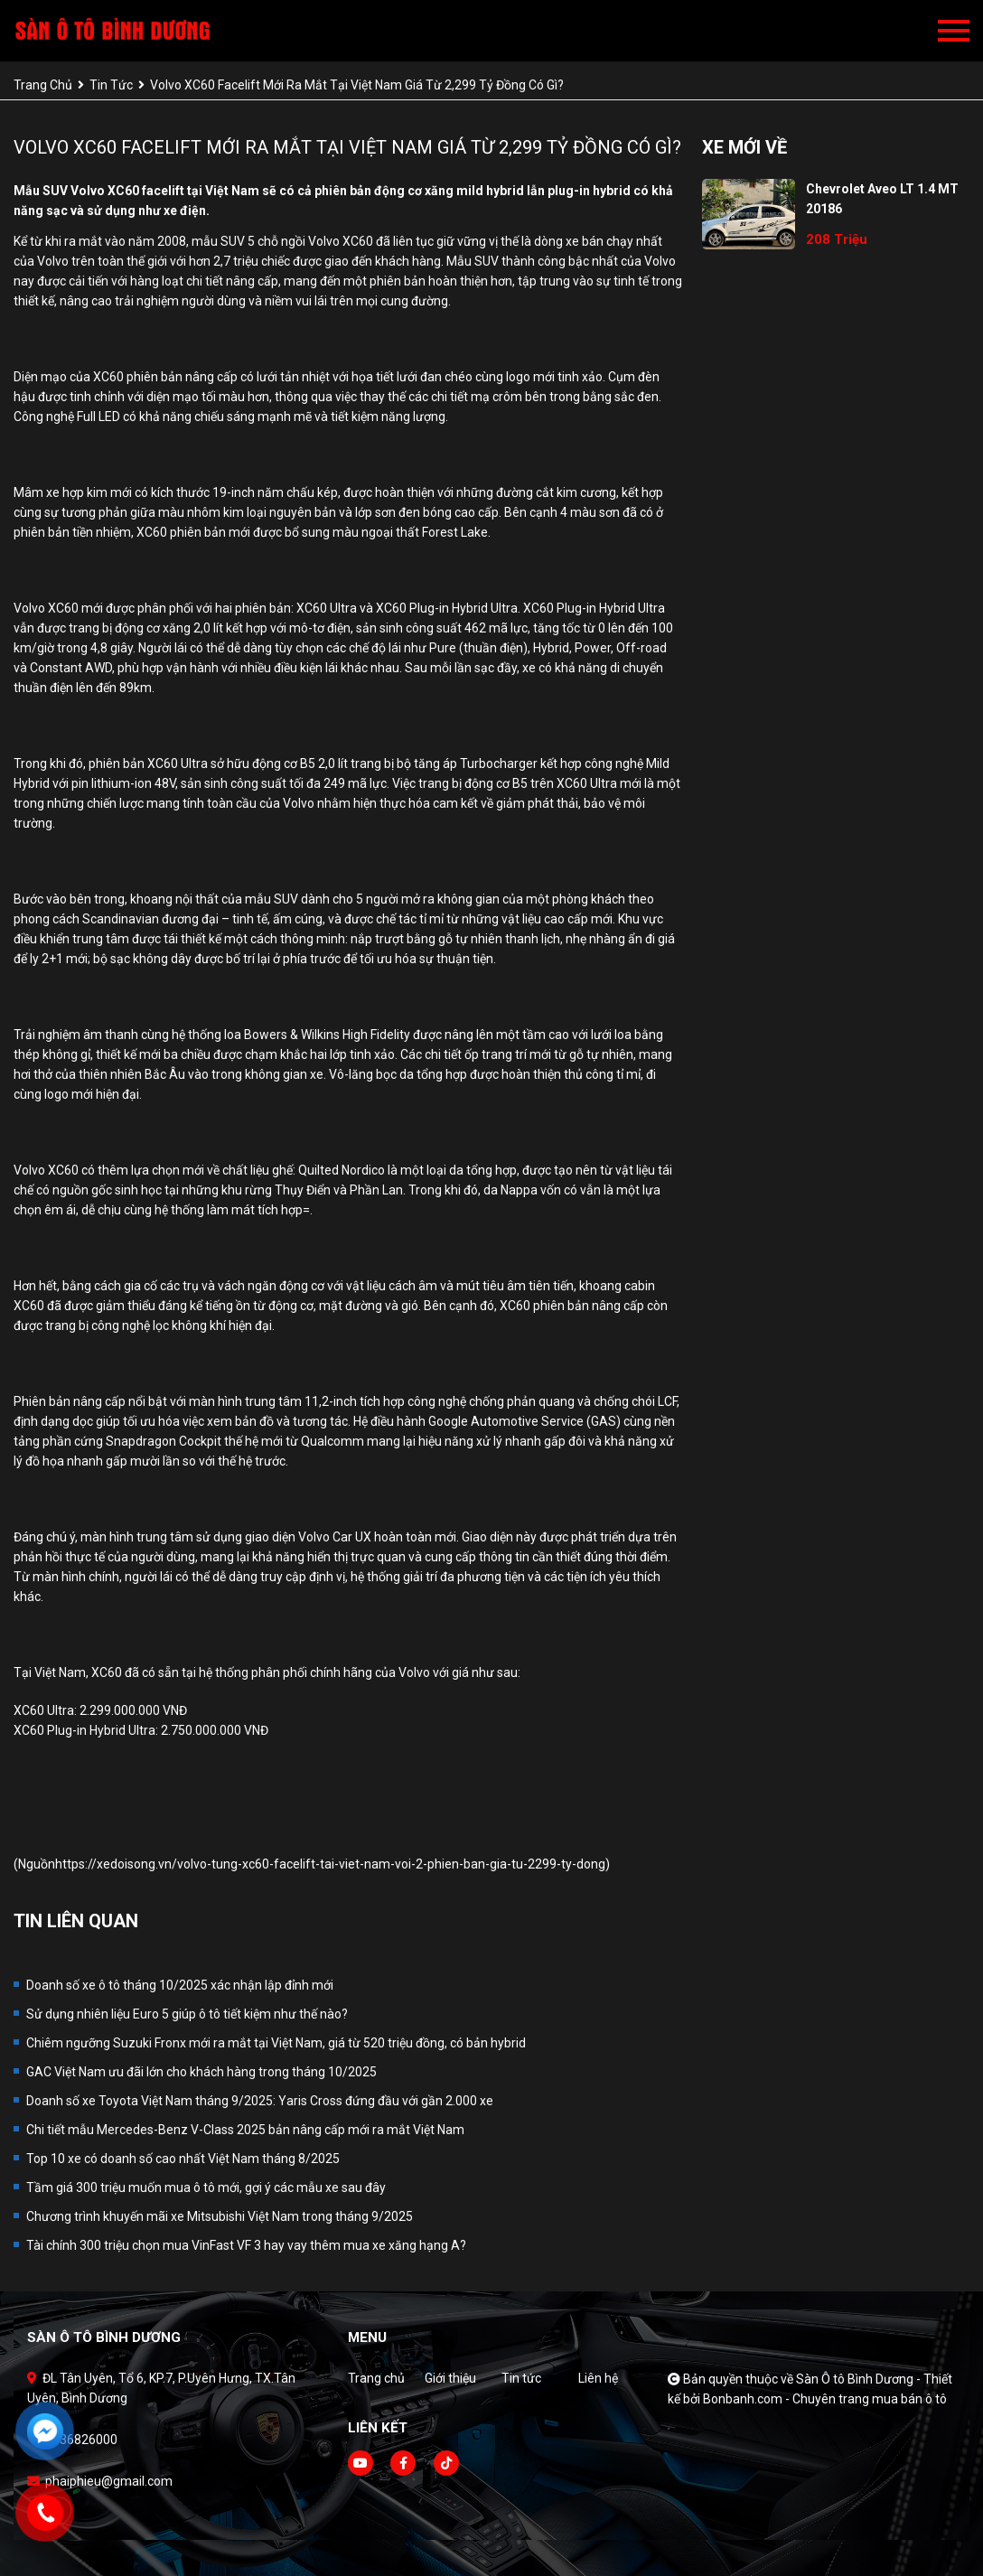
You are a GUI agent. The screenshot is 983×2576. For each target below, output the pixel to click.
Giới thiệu (450, 2378)
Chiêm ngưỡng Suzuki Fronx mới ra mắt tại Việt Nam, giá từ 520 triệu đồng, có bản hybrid (276, 2043)
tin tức (111, 85)
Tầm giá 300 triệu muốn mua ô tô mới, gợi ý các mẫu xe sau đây (206, 2187)
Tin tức (521, 2378)
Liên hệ (598, 2378)
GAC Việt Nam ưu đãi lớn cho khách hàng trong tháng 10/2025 (201, 2072)
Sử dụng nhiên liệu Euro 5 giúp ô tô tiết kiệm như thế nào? (187, 2014)
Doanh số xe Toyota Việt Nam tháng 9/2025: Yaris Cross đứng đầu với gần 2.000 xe (259, 2101)
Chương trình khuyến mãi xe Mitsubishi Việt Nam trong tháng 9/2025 (219, 2216)
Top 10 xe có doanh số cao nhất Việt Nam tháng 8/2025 (183, 2158)
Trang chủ (376, 2378)
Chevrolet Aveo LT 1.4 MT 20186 (882, 199)
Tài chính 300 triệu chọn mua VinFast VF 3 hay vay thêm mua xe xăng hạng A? (246, 2245)
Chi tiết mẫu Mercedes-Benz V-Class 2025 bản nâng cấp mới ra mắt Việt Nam (245, 2129)
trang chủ (43, 85)
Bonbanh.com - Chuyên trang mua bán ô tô (825, 2399)
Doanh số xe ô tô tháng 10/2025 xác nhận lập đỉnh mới (179, 1985)
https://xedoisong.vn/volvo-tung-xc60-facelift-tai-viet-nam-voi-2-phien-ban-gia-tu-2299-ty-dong (330, 1864)
